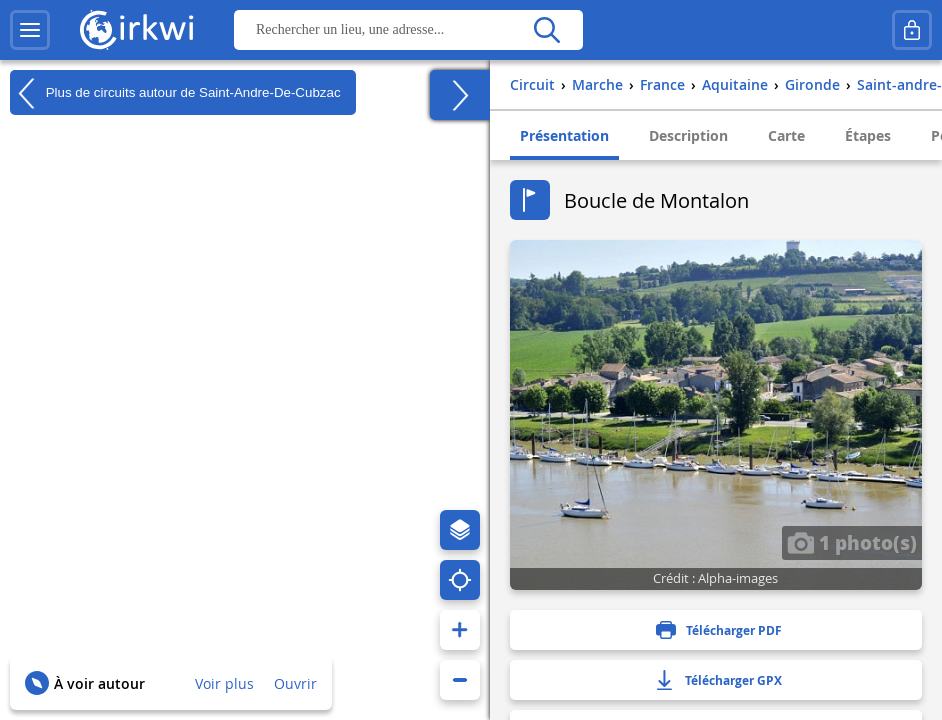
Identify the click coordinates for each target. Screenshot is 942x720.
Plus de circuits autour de (175, 93)
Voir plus (224, 683)
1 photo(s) (852, 542)
